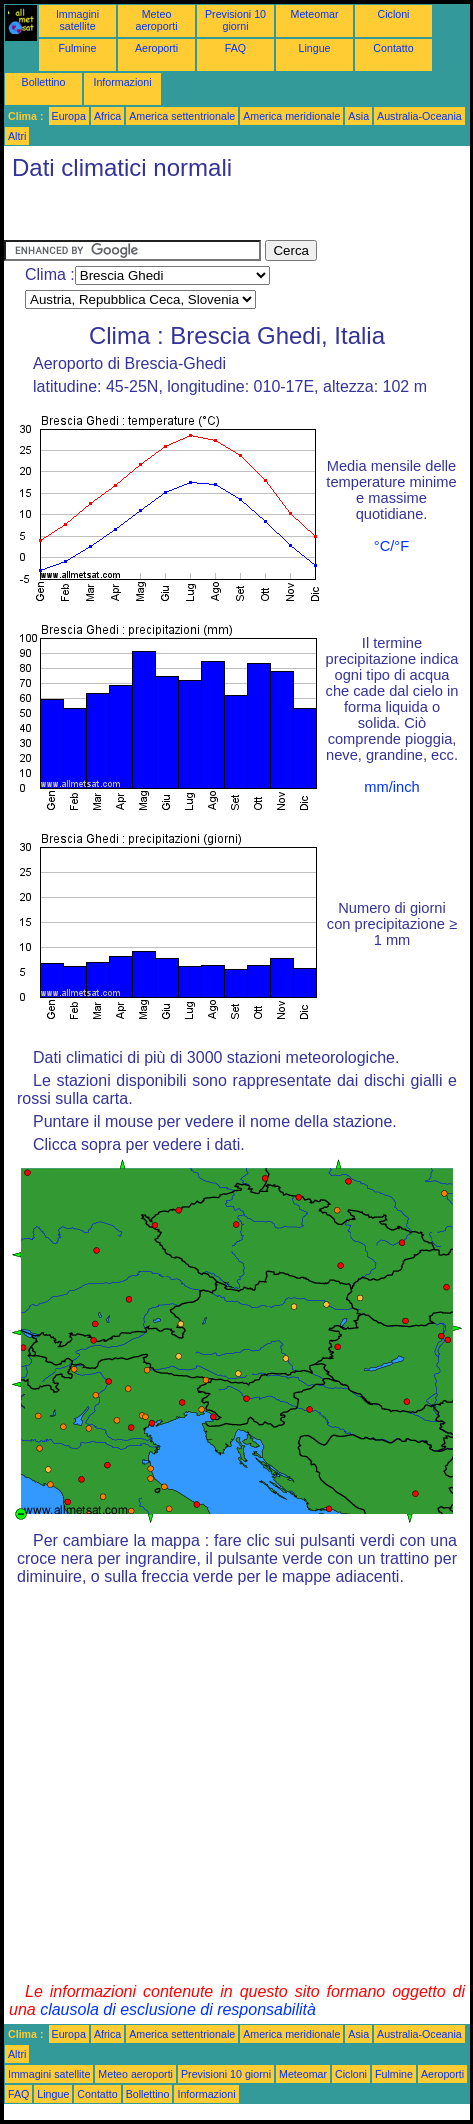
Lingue (315, 48)
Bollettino (44, 82)
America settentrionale (182, 116)
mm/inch (391, 787)
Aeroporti (156, 48)
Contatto (393, 48)
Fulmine (78, 48)
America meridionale (291, 116)
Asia (358, 116)
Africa (107, 116)
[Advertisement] (164, 215)
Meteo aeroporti (156, 20)
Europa (69, 116)
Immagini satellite (77, 20)
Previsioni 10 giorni (235, 20)
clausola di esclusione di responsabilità (178, 2009)
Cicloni (394, 14)
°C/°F (391, 546)
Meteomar (315, 14)
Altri (17, 136)
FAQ (235, 48)
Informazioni (122, 82)
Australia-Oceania (419, 116)
